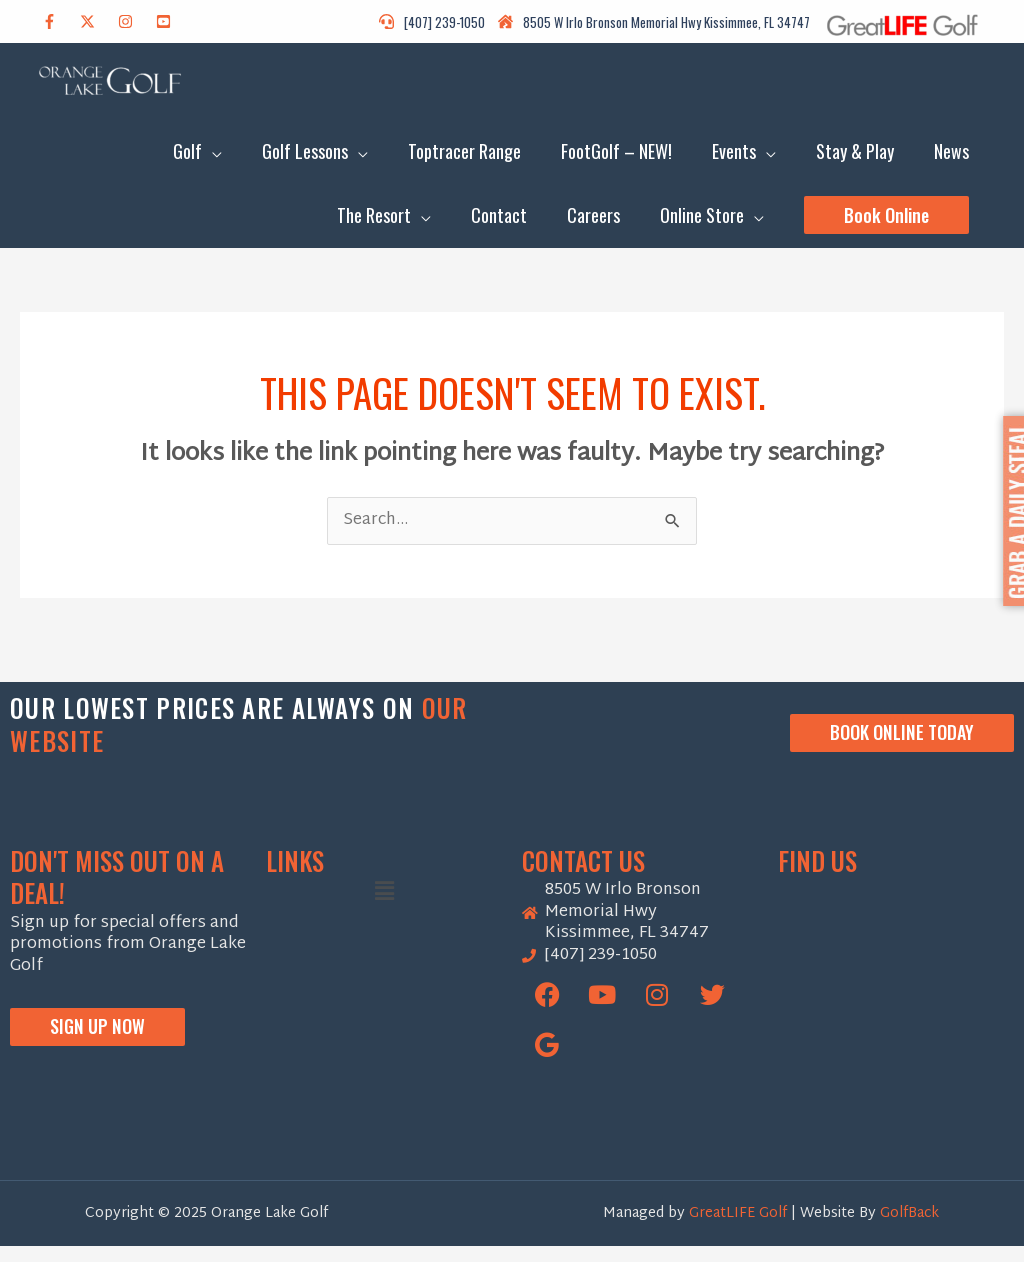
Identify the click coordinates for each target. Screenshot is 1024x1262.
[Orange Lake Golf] (896, 1016)
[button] (886, 227)
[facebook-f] (59, 21)
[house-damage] (654, 22)
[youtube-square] (173, 21)
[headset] (437, 22)
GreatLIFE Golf (740, 1228)
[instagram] (135, 21)
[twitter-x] (97, 21)
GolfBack (909, 1228)
